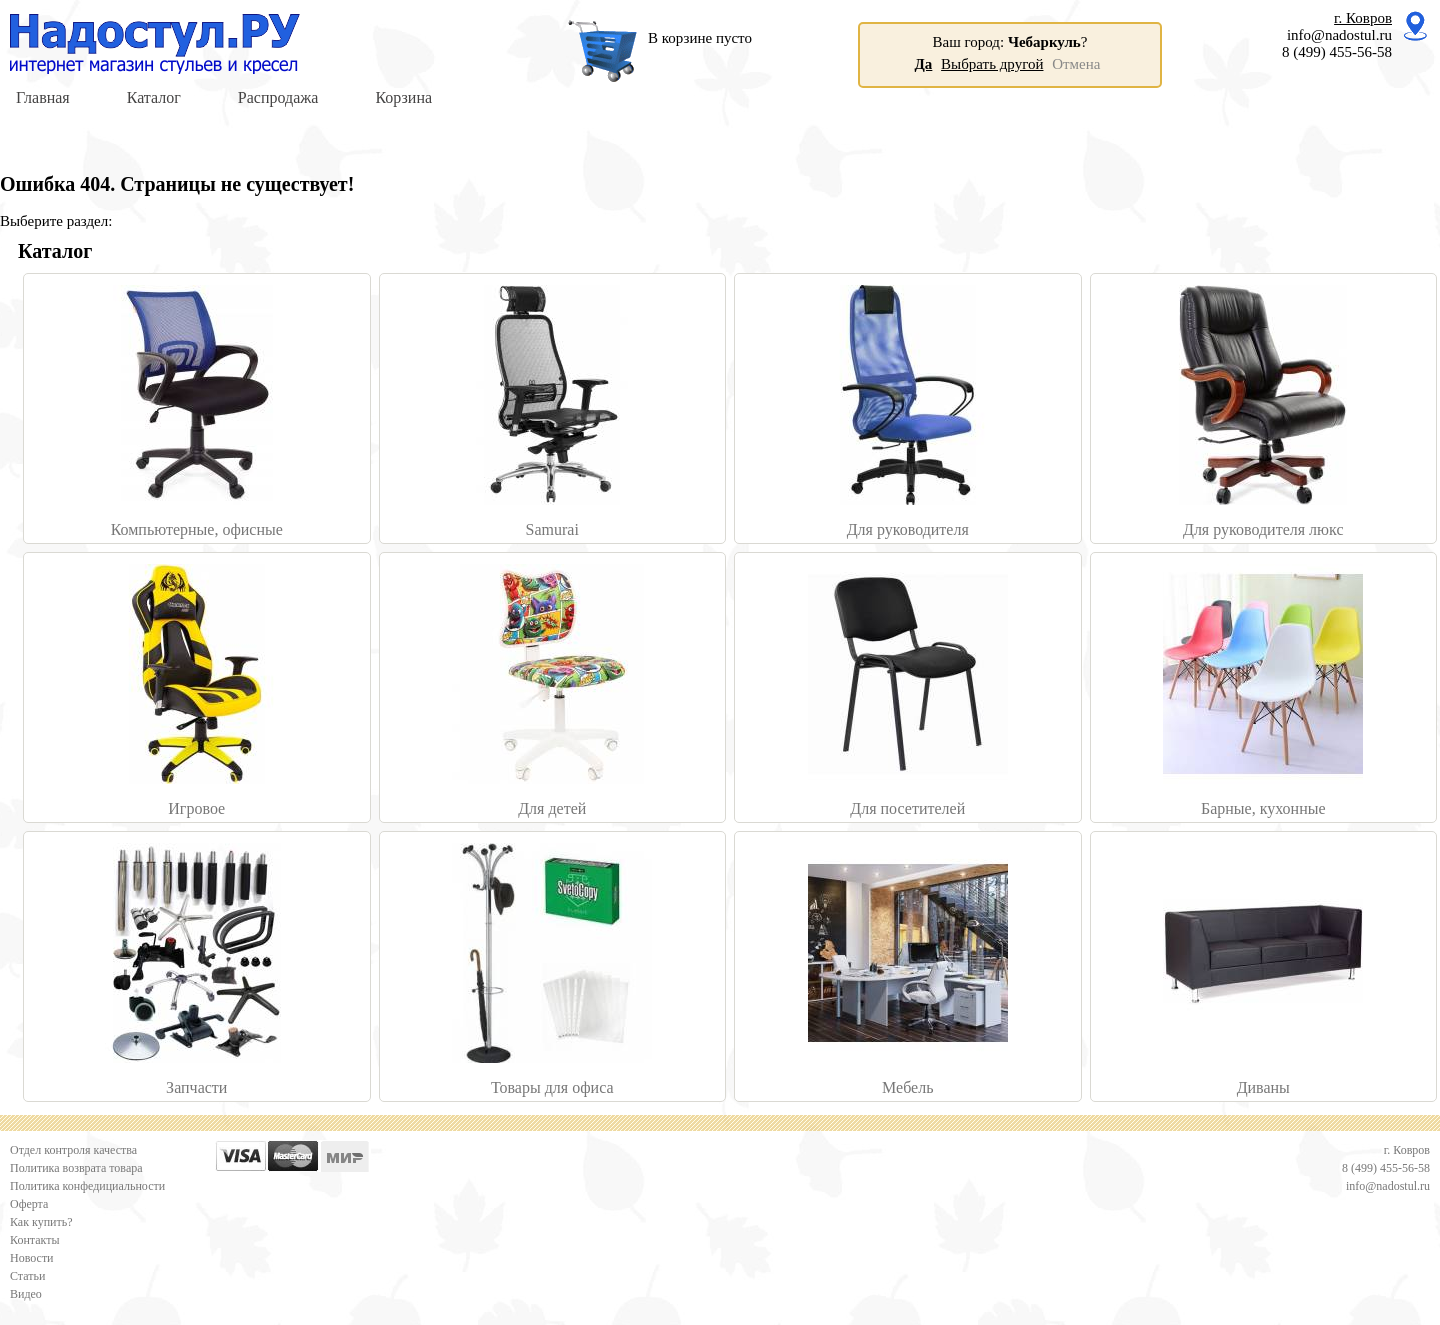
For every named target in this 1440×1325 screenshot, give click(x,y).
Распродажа (278, 97)
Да (924, 64)
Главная (43, 97)
